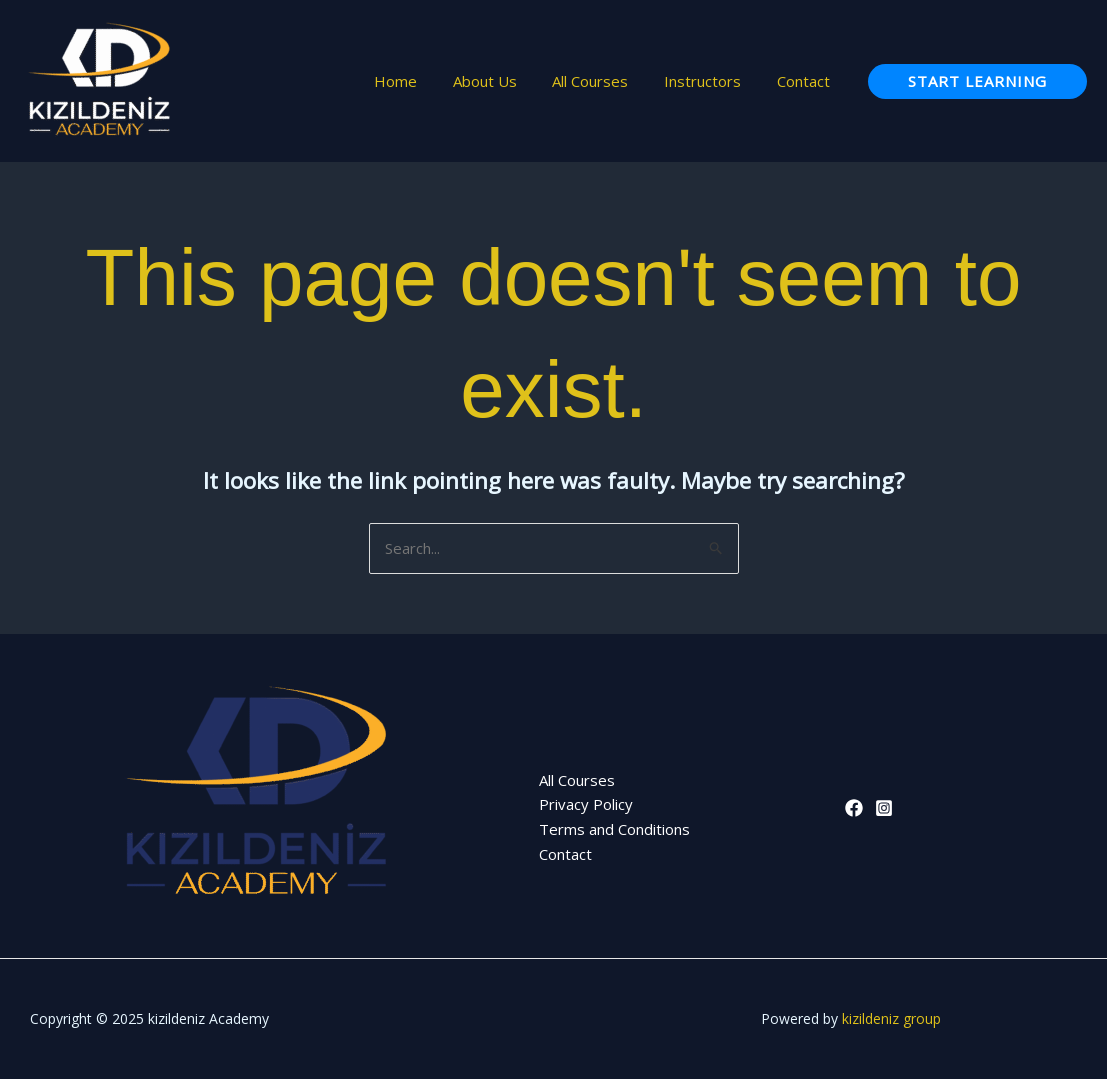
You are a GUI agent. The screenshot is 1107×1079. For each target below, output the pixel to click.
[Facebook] (854, 808)
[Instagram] (884, 808)
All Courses (605, 81)
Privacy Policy (586, 804)
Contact (806, 81)
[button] (977, 81)
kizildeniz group (891, 1018)
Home (421, 81)
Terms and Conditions (614, 829)
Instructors (711, 81)
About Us (505, 81)
